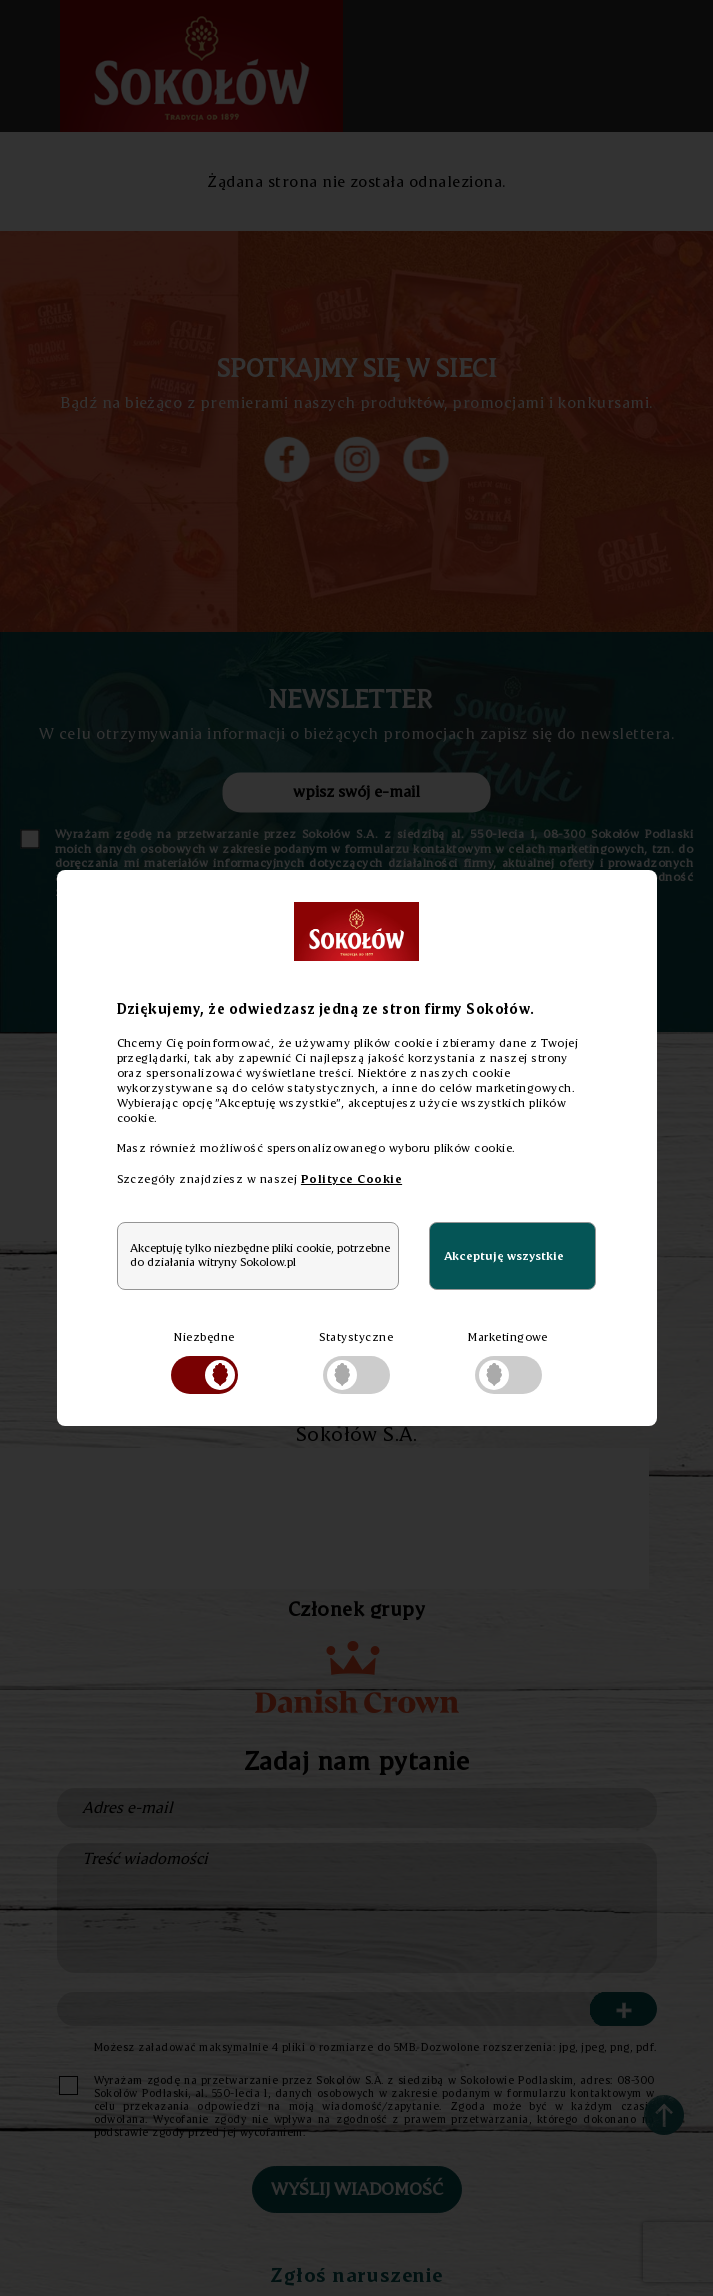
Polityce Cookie (351, 1178)
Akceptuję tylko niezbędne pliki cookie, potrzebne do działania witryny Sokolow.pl (260, 1255)
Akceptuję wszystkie (504, 1255)
